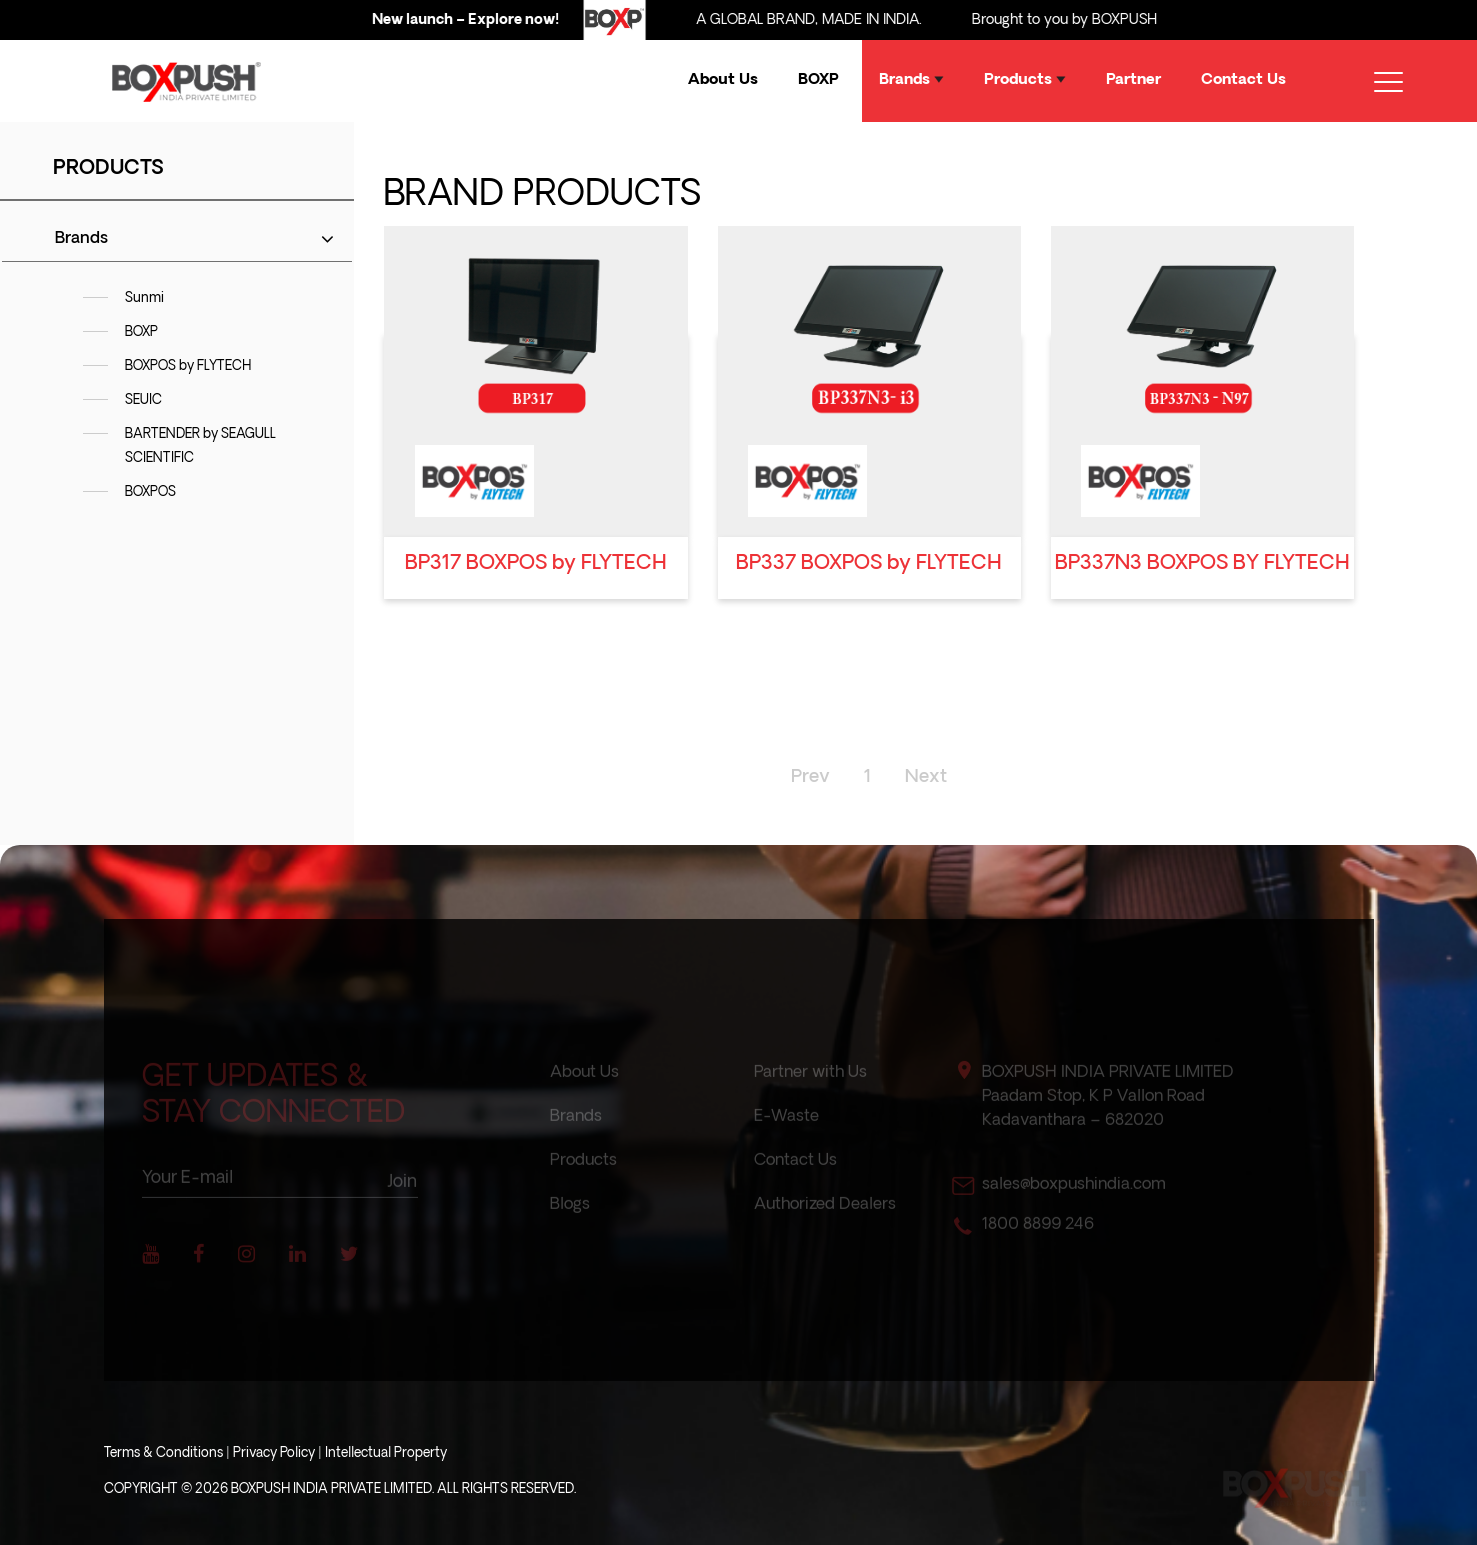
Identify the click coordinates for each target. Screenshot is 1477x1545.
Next (926, 777)
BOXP (818, 80)
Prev (810, 777)
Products (1025, 80)
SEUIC (143, 400)
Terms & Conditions (163, 1453)
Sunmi (144, 298)
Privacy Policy (274, 1453)
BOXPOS (150, 492)
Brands (911, 80)
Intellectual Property (386, 1453)
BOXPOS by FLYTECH (188, 366)
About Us (723, 80)
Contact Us (1243, 80)
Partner (1133, 80)
